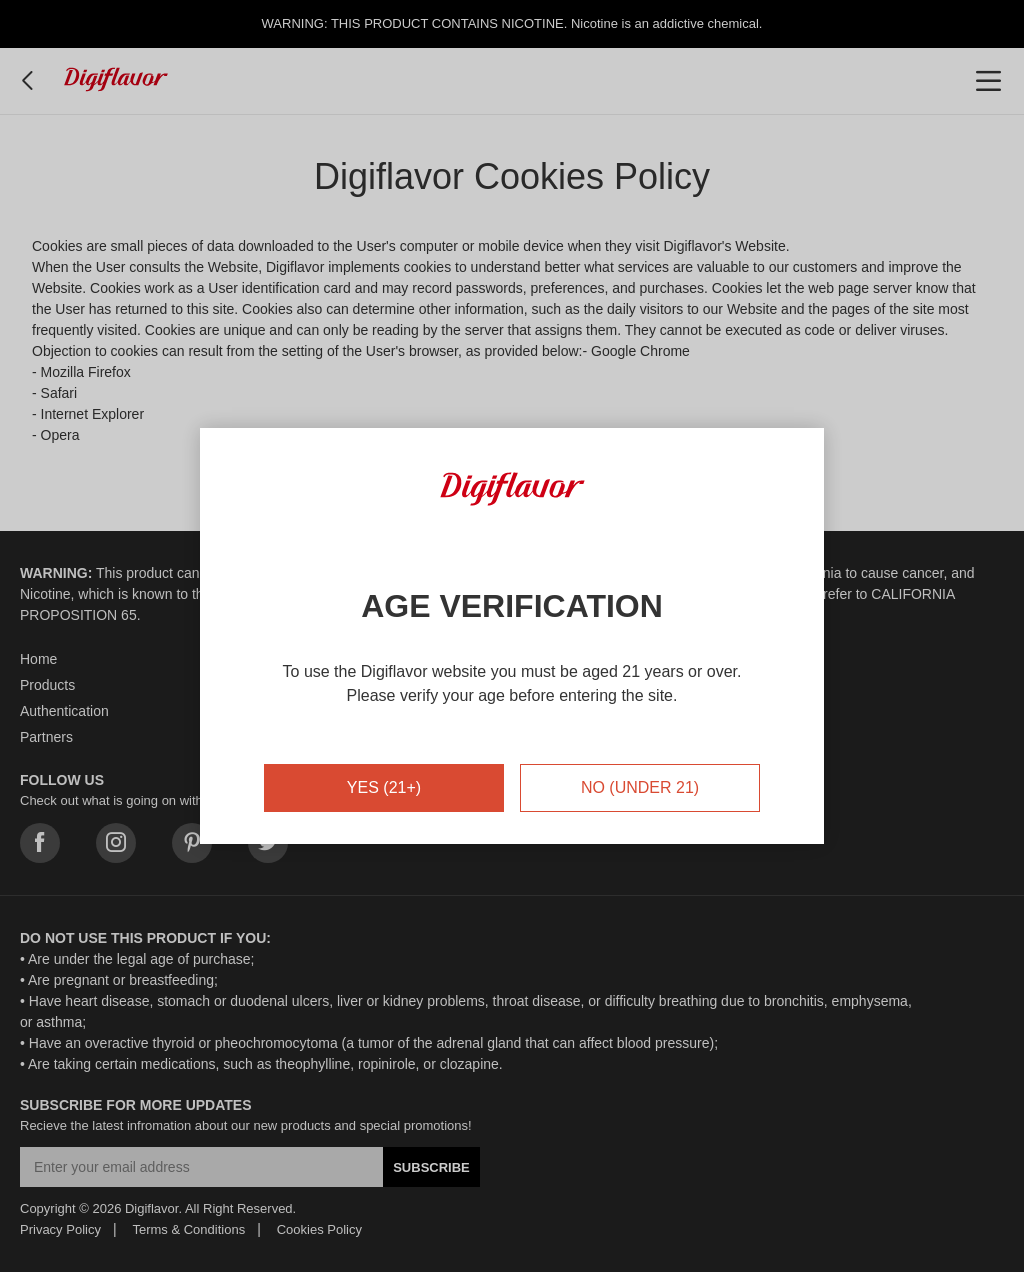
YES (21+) (384, 787)
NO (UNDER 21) (640, 787)
